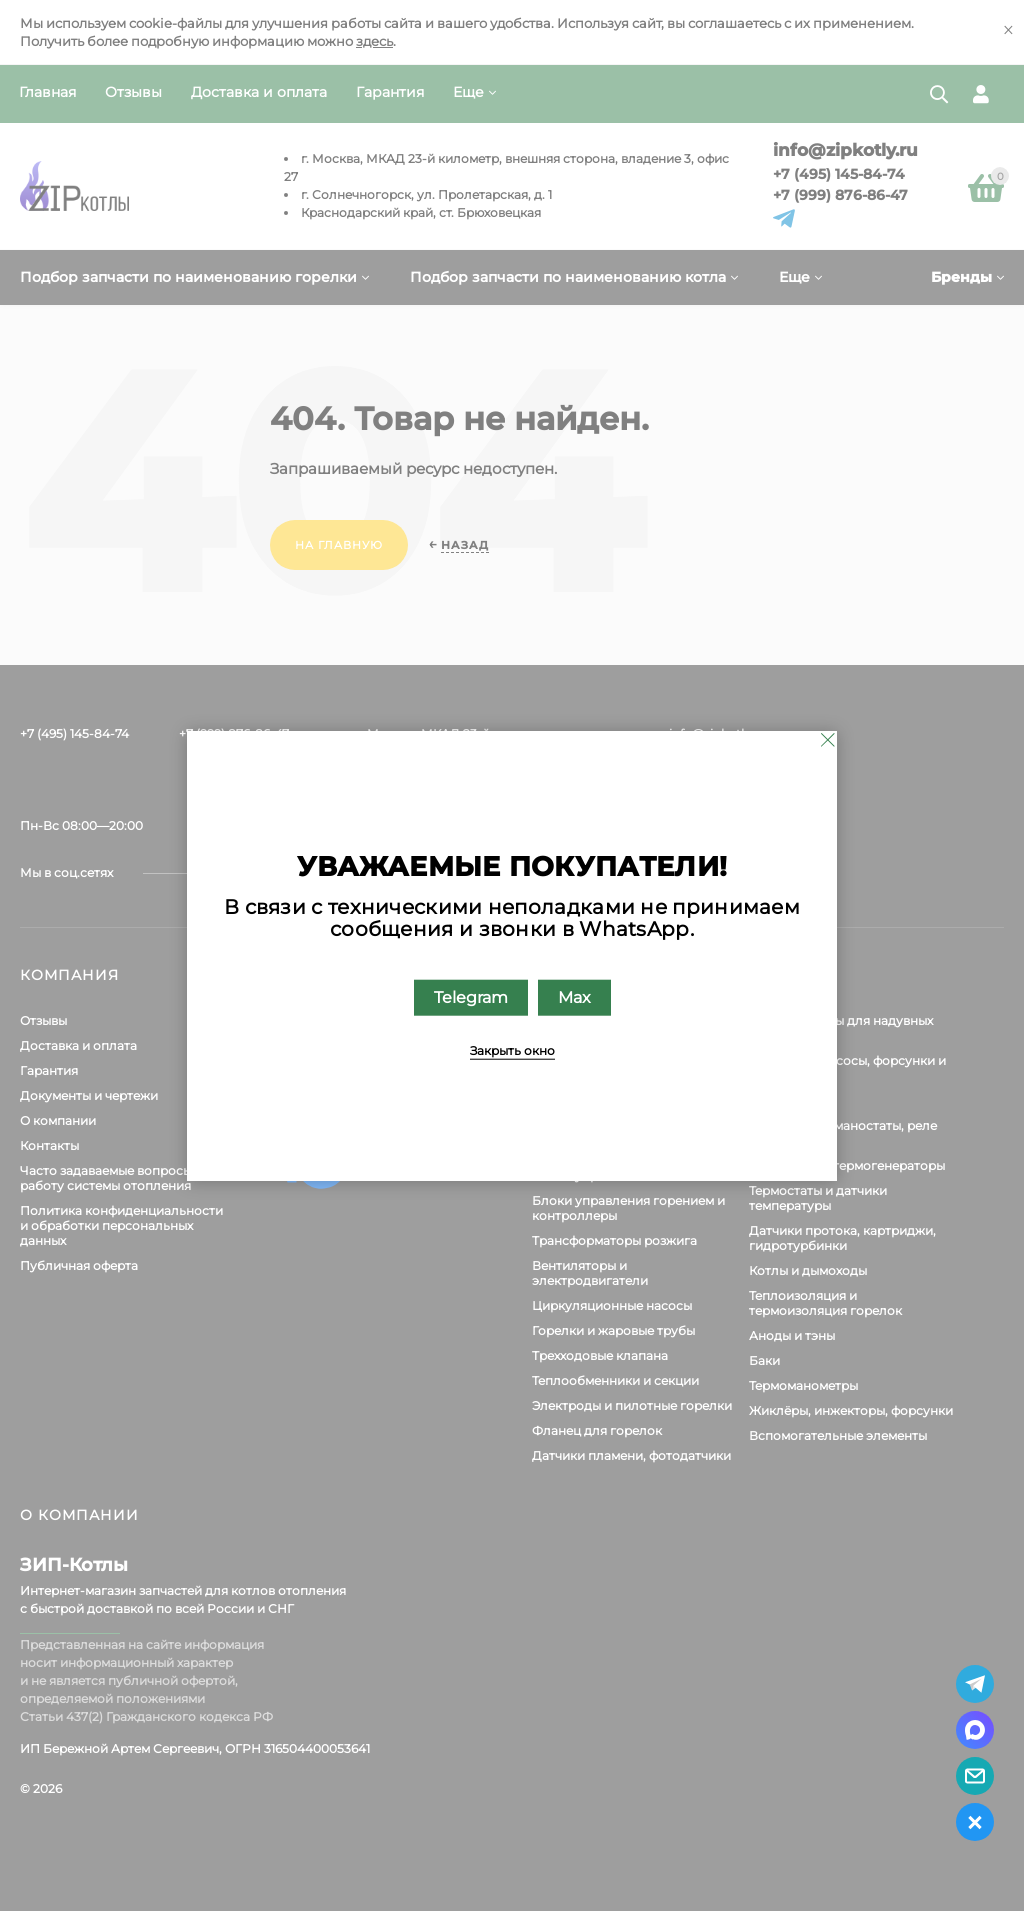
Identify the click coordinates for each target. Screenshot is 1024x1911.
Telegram (471, 997)
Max (574, 997)
